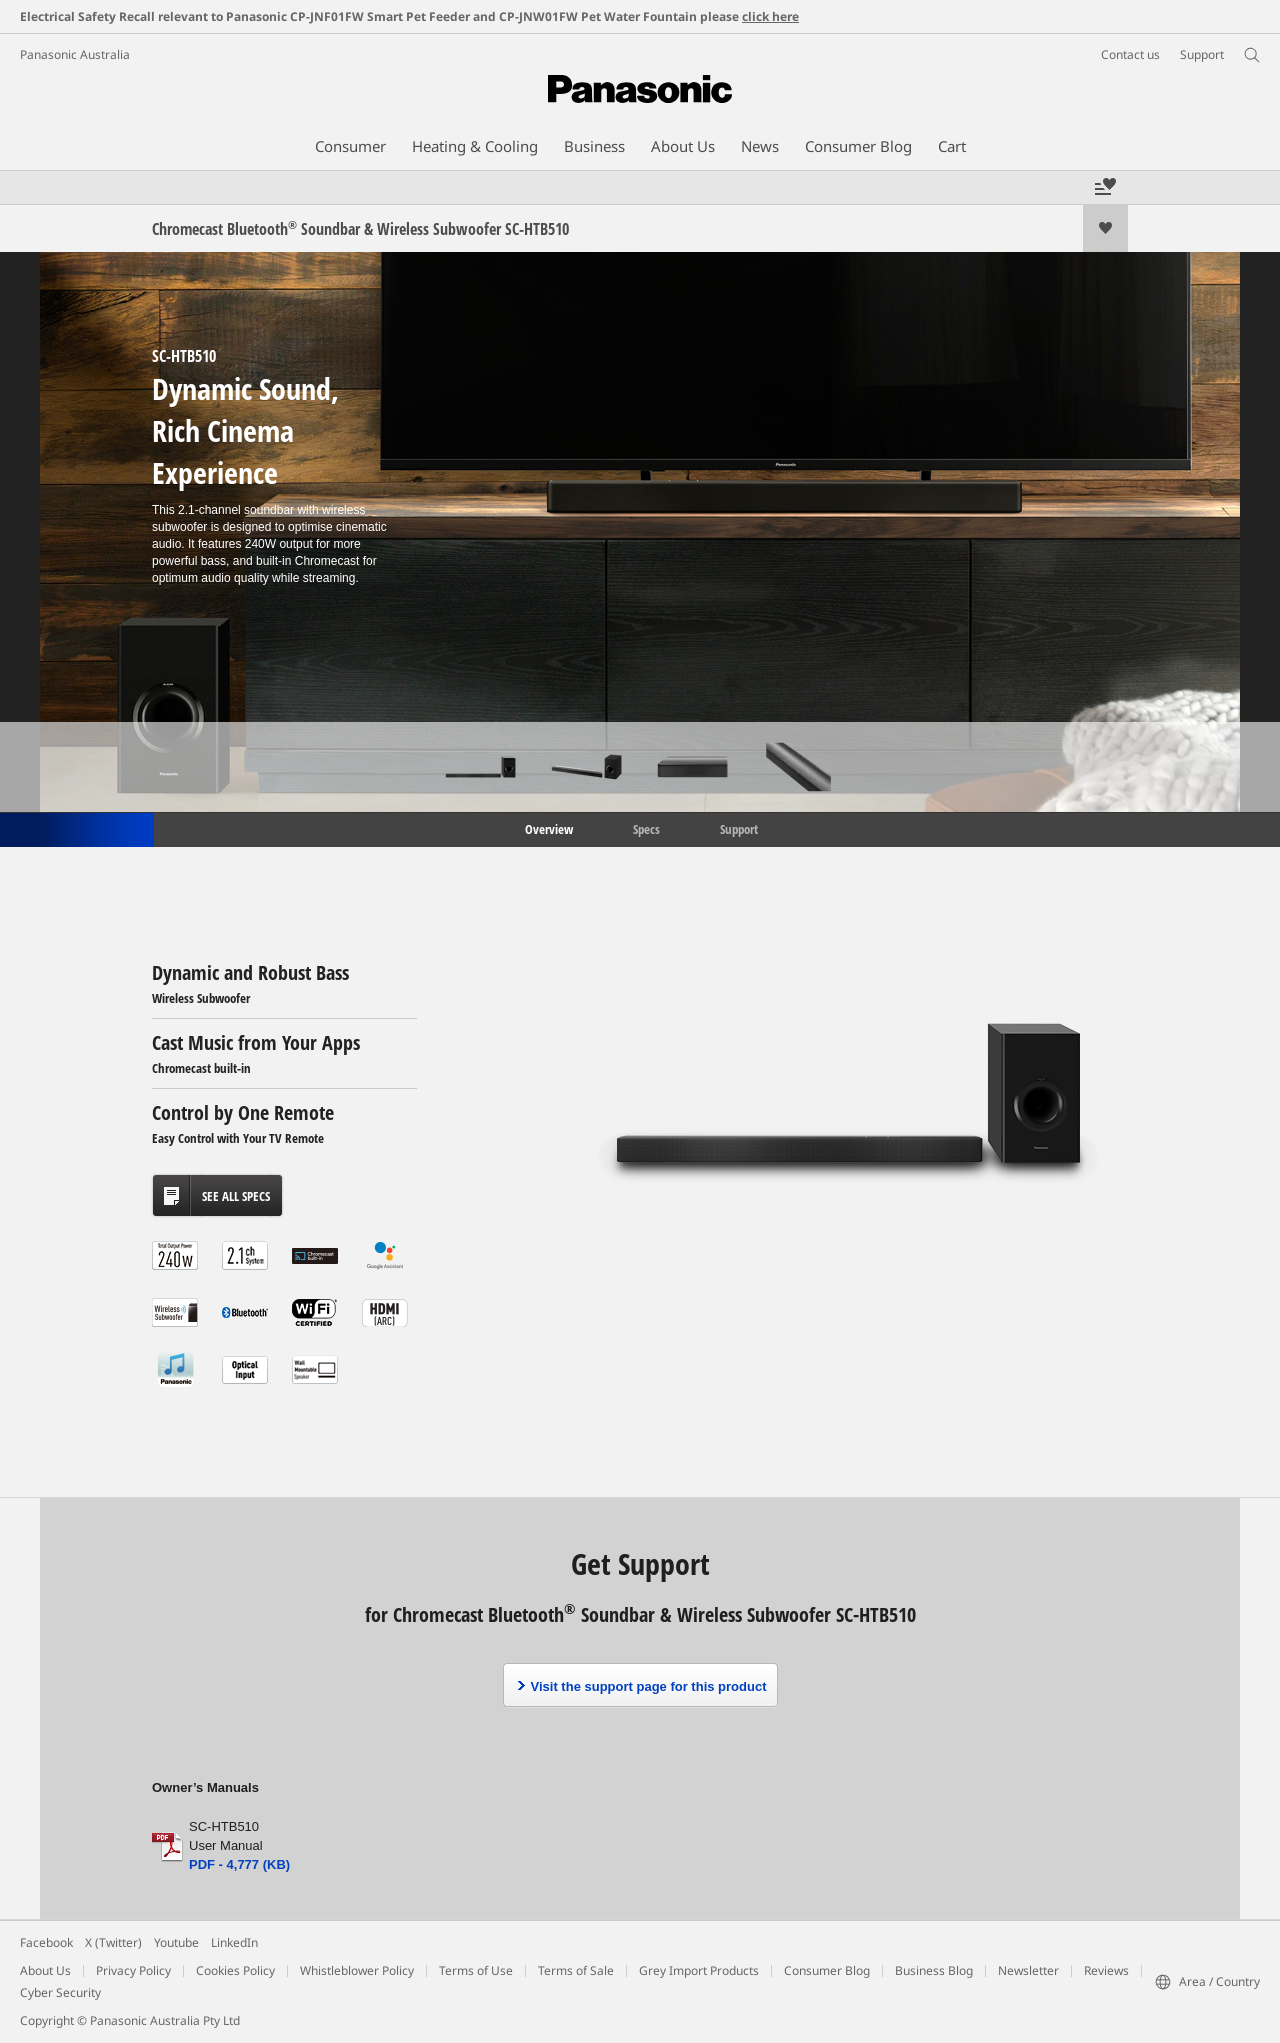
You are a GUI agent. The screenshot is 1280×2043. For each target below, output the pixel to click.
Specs (646, 828)
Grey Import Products (699, 1970)
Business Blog (934, 1970)
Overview (547, 828)
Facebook (46, 1942)
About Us (45, 1970)
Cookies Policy (235, 1970)
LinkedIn (234, 1942)
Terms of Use (476, 1970)
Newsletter (1028, 1970)
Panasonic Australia (75, 54)
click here (770, 16)
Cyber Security (60, 1992)
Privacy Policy (133, 1970)
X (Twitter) (113, 1942)
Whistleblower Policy (357, 1970)
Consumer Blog (827, 1970)
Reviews (1106, 1970)
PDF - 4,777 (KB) (239, 1864)
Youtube (176, 1942)
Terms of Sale (576, 1970)
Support (739, 828)
